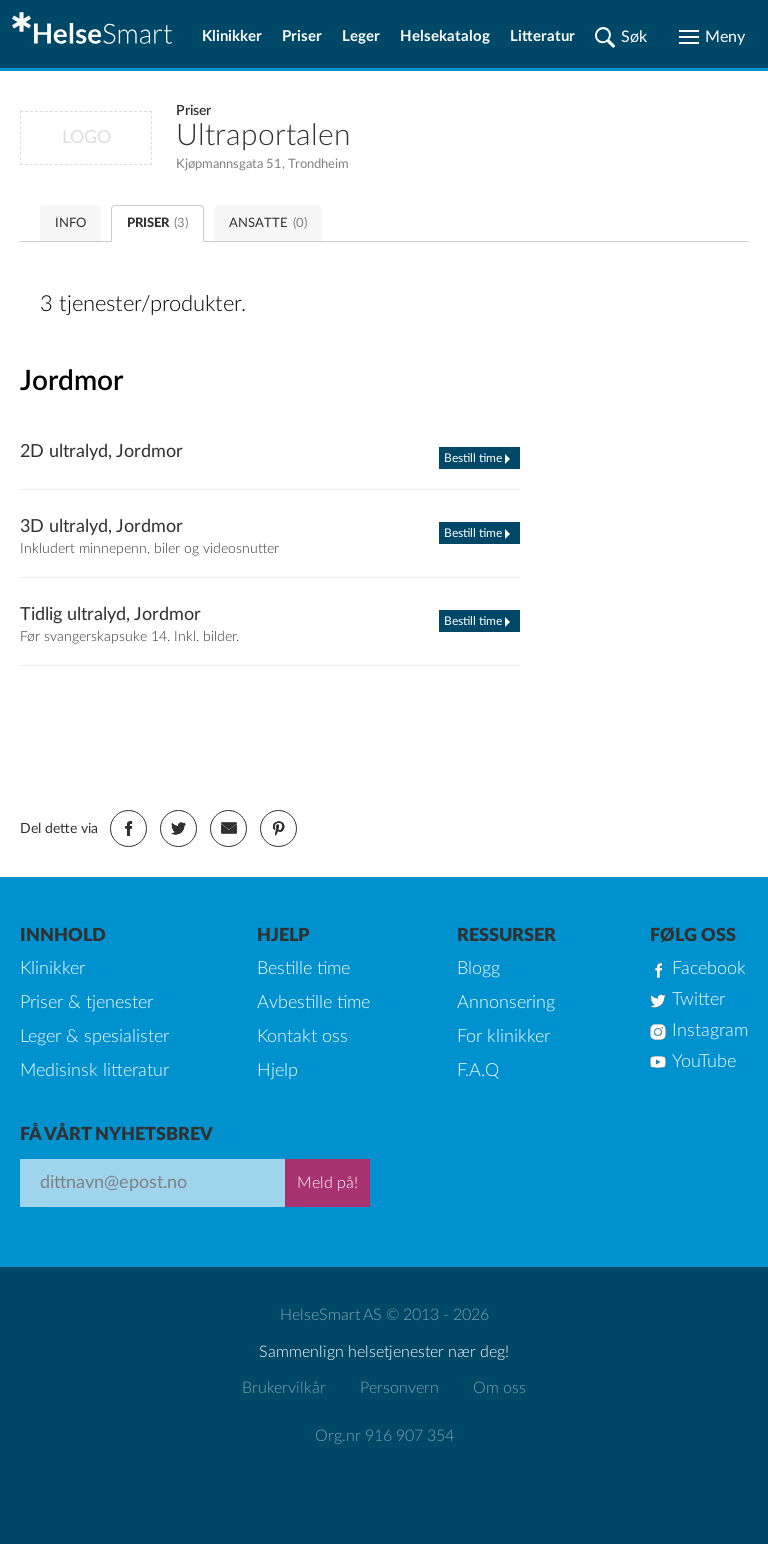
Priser (302, 36)
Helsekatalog (445, 36)
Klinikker (232, 36)
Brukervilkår (284, 1388)
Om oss (499, 1388)
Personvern (399, 1388)
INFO (70, 223)
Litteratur (542, 36)
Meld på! (327, 1183)
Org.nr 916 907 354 (384, 1436)
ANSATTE (268, 223)
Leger (361, 36)
